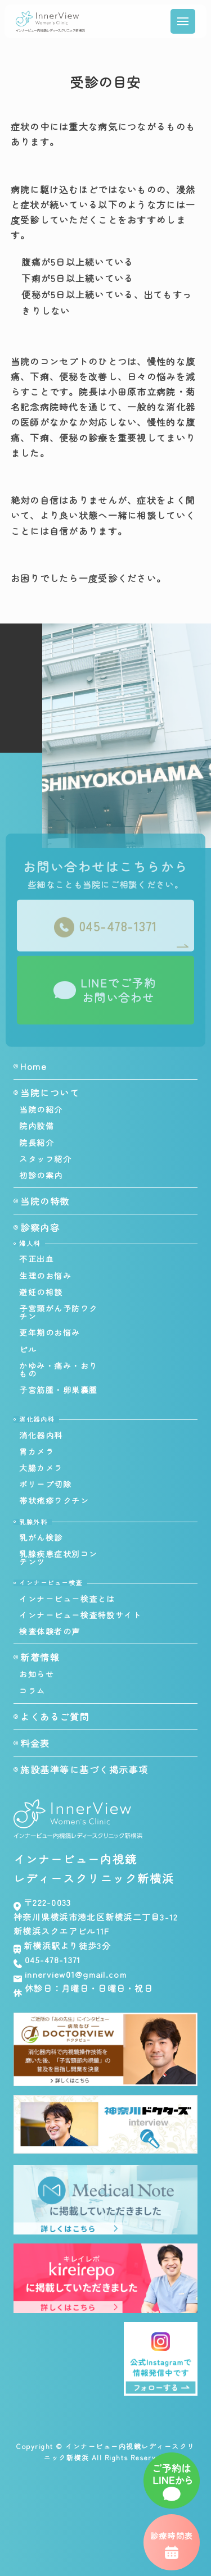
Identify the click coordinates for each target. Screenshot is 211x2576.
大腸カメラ (41, 1467)
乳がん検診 (41, 1537)
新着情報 (40, 1657)
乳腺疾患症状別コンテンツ (58, 1557)
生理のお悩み (45, 1275)
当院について (49, 1092)
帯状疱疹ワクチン (54, 1500)
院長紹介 (36, 1142)
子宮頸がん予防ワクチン (58, 1312)
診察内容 (40, 1227)
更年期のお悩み (49, 1332)
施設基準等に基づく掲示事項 (84, 1769)
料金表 (35, 1743)
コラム (32, 1690)
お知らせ (36, 1674)
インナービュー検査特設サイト (80, 1615)
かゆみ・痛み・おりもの (58, 1369)
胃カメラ (36, 1451)
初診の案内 (41, 1175)
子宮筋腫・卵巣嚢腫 (58, 1389)
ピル (28, 1349)
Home (33, 1066)
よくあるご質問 (54, 1716)
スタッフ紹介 (45, 1158)
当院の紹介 (41, 1109)
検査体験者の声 (49, 1631)
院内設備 (36, 1125)
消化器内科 (41, 1435)
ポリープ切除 (45, 1484)
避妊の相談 (41, 1292)
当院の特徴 (45, 1201)
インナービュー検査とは (67, 1598)
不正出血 (36, 1258)
